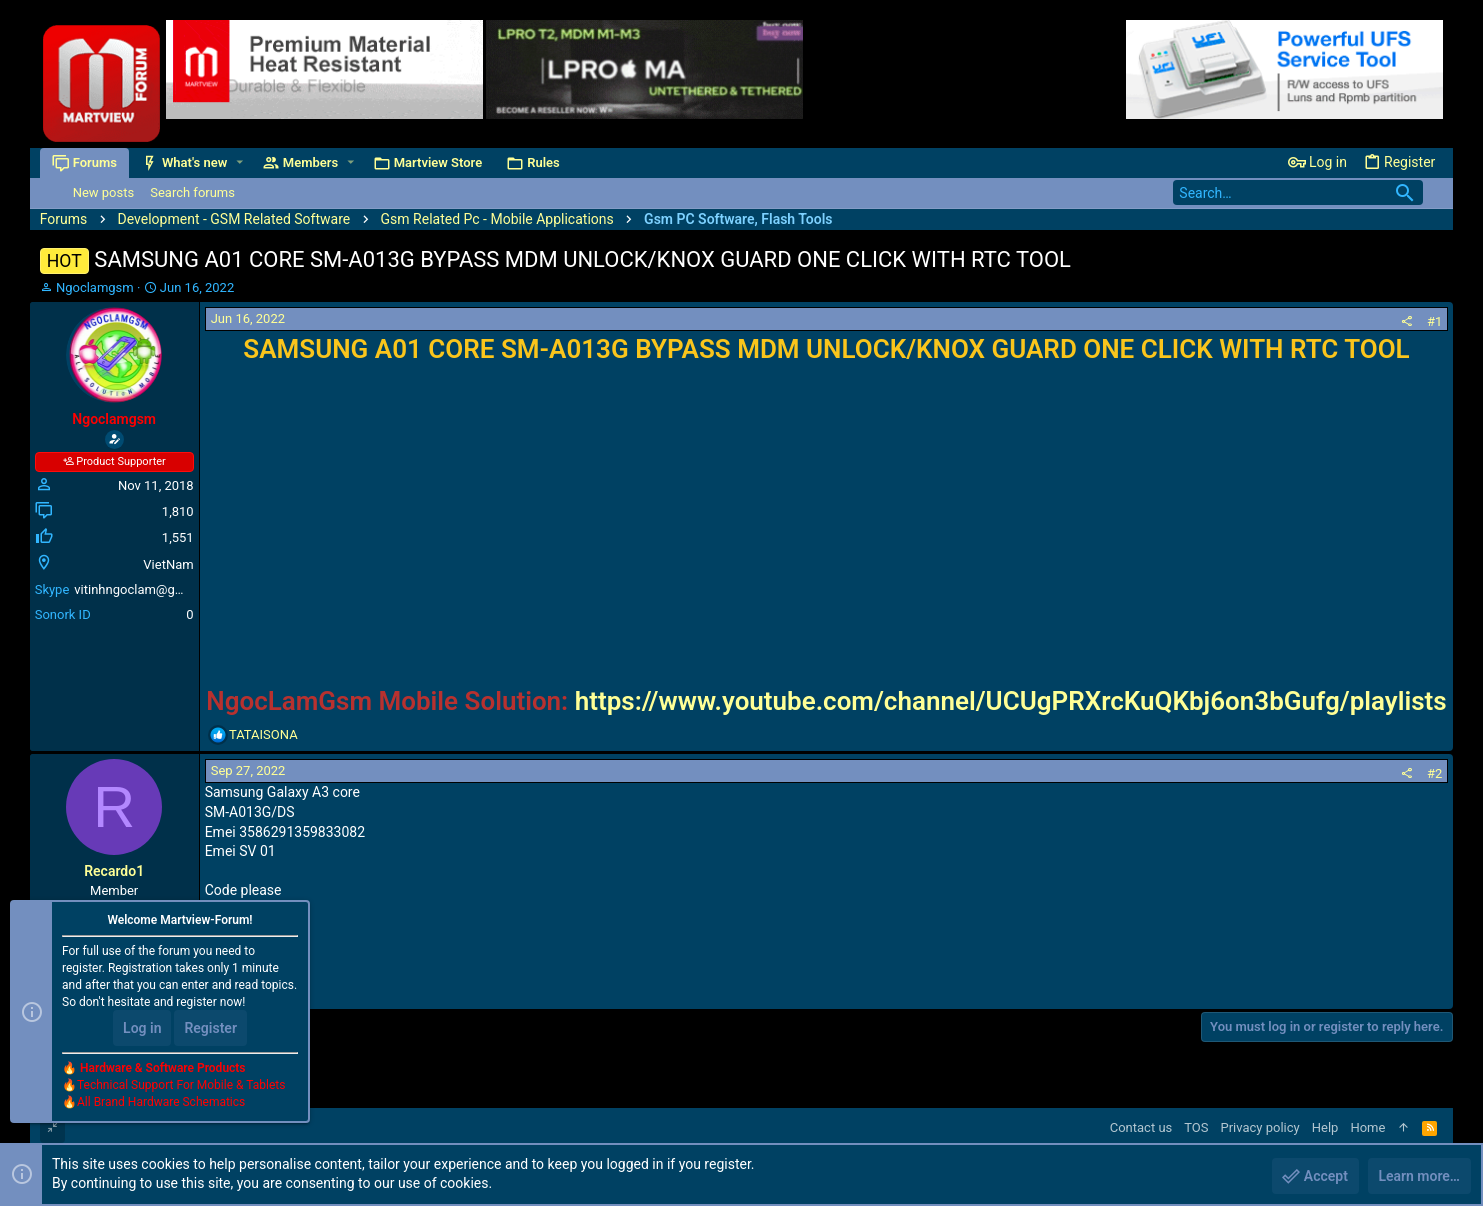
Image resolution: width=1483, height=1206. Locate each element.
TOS (1196, 1127)
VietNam (168, 564)
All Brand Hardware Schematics (161, 1102)
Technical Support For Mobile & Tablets (181, 1085)
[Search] (1298, 192)
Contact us (1141, 1127)
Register (210, 1028)
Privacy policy (1260, 1127)
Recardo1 (114, 871)
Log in (142, 1028)
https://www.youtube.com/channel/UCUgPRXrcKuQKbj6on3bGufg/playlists (1011, 701)
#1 (1434, 321)
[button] (239, 162)
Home (1367, 1127)
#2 (1434, 773)
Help (1325, 1127)
